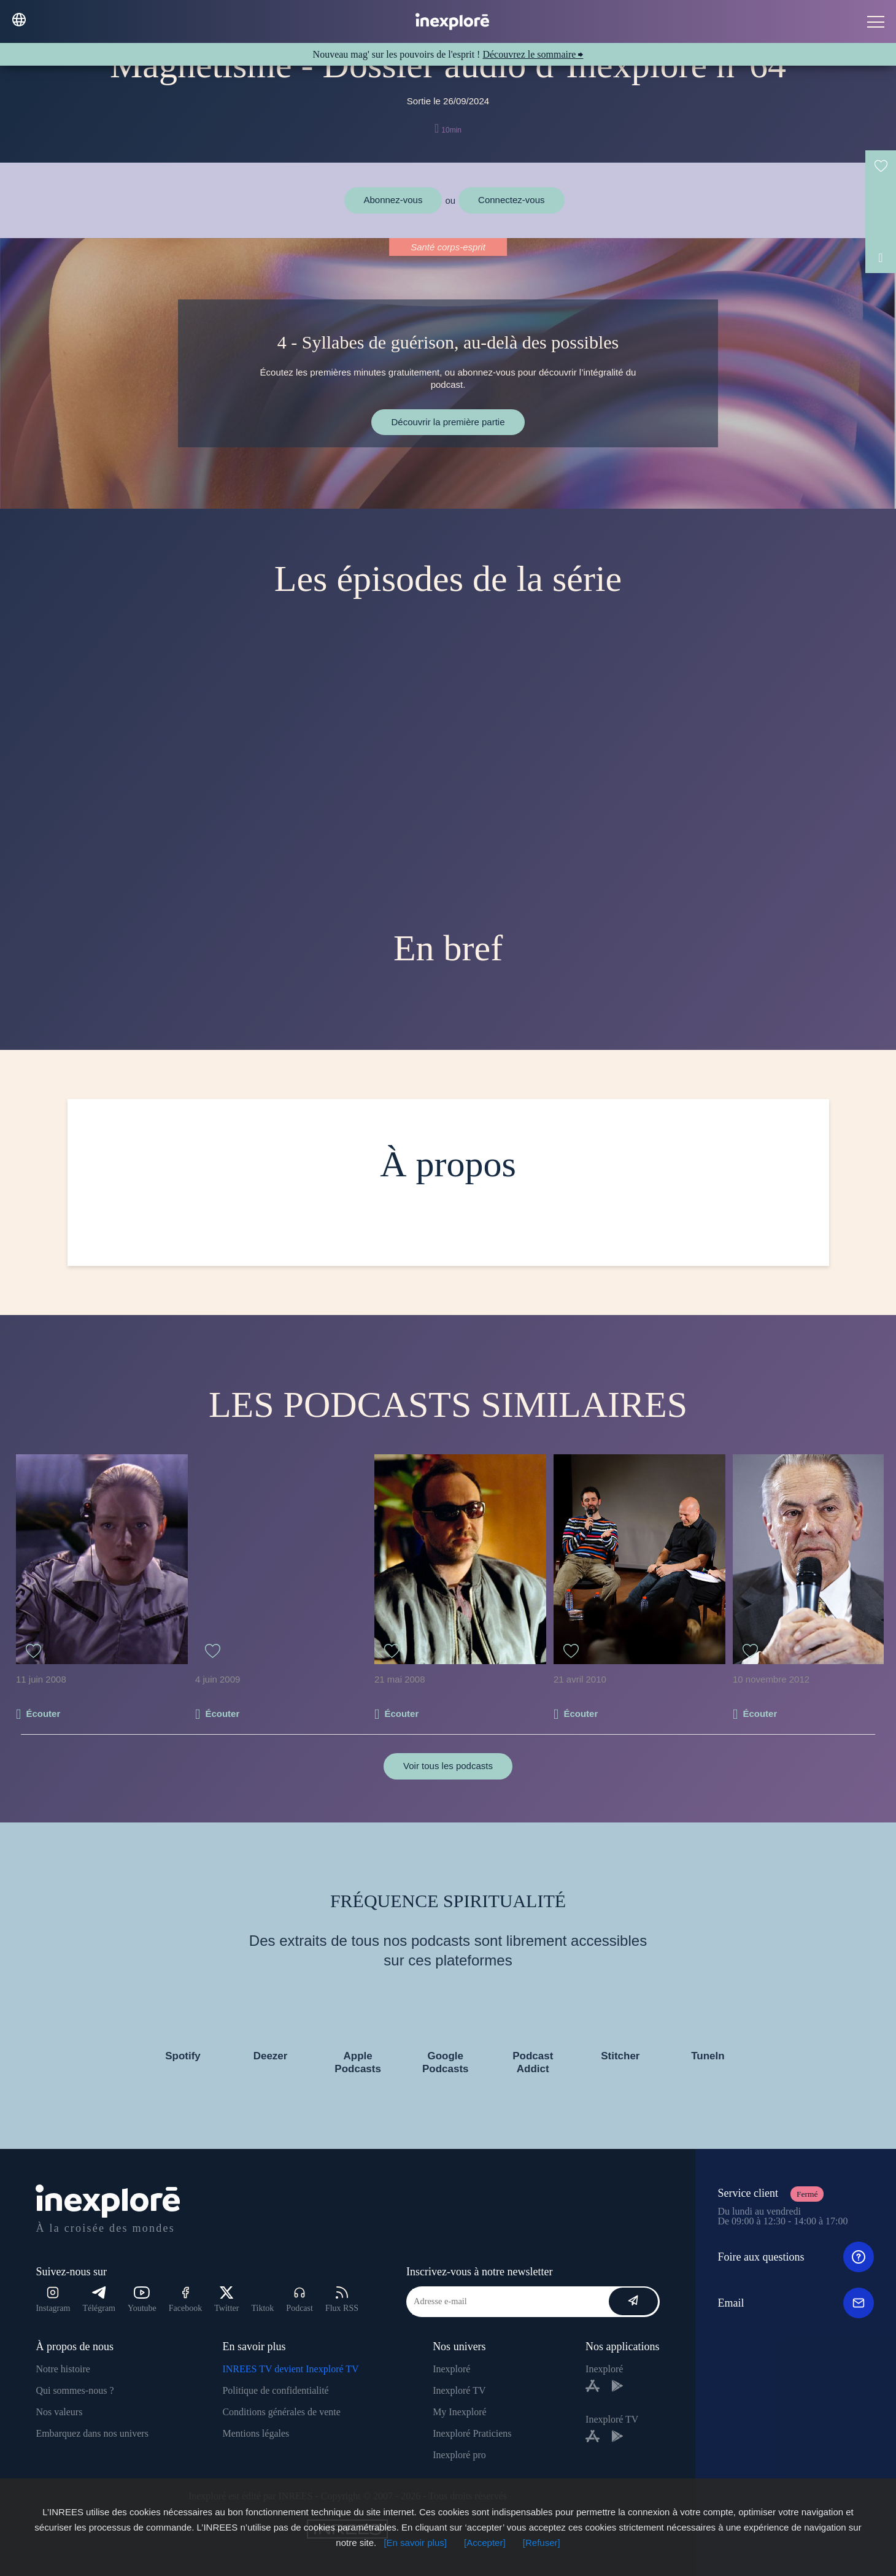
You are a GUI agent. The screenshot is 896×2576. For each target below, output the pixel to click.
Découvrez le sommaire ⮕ (532, 54)
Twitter (226, 2299)
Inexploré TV (459, 2390)
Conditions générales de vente (281, 2412)
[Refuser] (541, 2542)
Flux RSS (341, 2299)
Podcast (299, 2299)
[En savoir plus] (415, 2542)
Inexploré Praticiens (472, 2433)
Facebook (185, 2299)
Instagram (53, 2299)
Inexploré (451, 2369)
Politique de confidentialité (275, 2390)
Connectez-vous (511, 200)
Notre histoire (63, 2369)
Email (795, 2303)
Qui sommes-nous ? (75, 2390)
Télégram (98, 2299)
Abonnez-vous (393, 200)
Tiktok (263, 2308)
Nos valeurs (59, 2412)
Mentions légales (255, 2433)
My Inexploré (460, 2412)
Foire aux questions (795, 2257)
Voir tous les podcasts (448, 1765)
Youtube (142, 2299)
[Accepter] (485, 2542)
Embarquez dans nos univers (92, 2433)
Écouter (43, 1713)
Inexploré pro (459, 2455)
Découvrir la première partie (447, 422)
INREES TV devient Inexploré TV (290, 2369)
